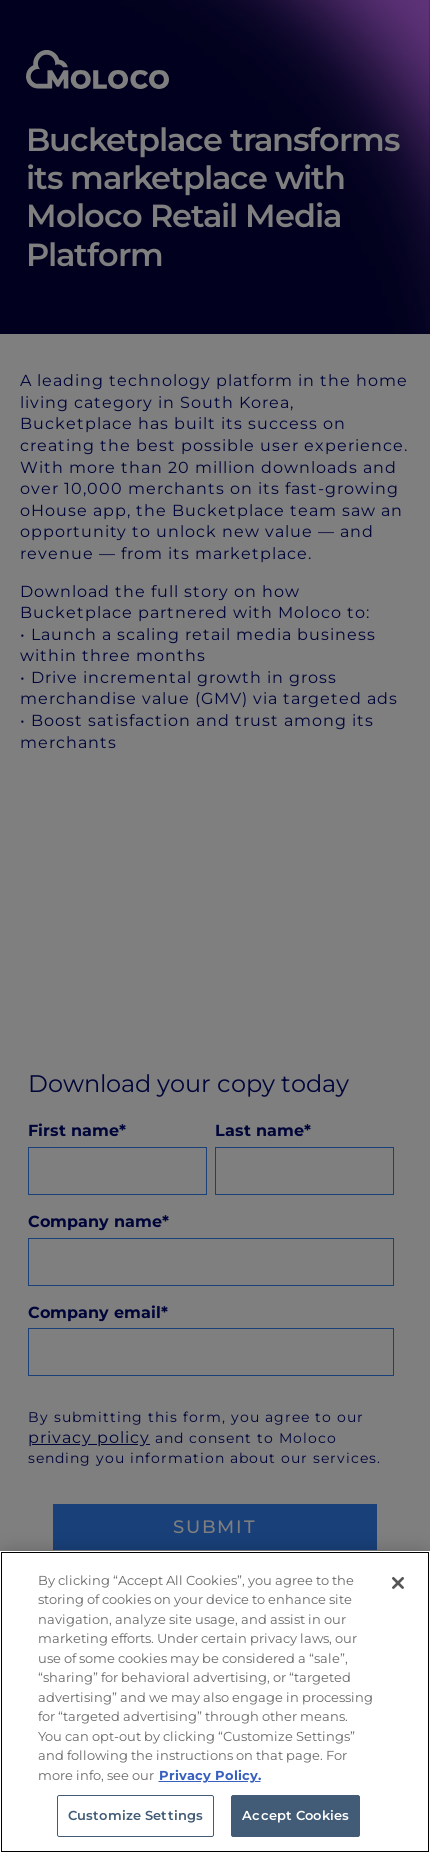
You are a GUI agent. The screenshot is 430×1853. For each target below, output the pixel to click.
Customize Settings (135, 1815)
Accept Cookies (295, 1815)
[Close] (398, 1583)
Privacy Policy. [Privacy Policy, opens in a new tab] (210, 1775)
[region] (215, 1702)
